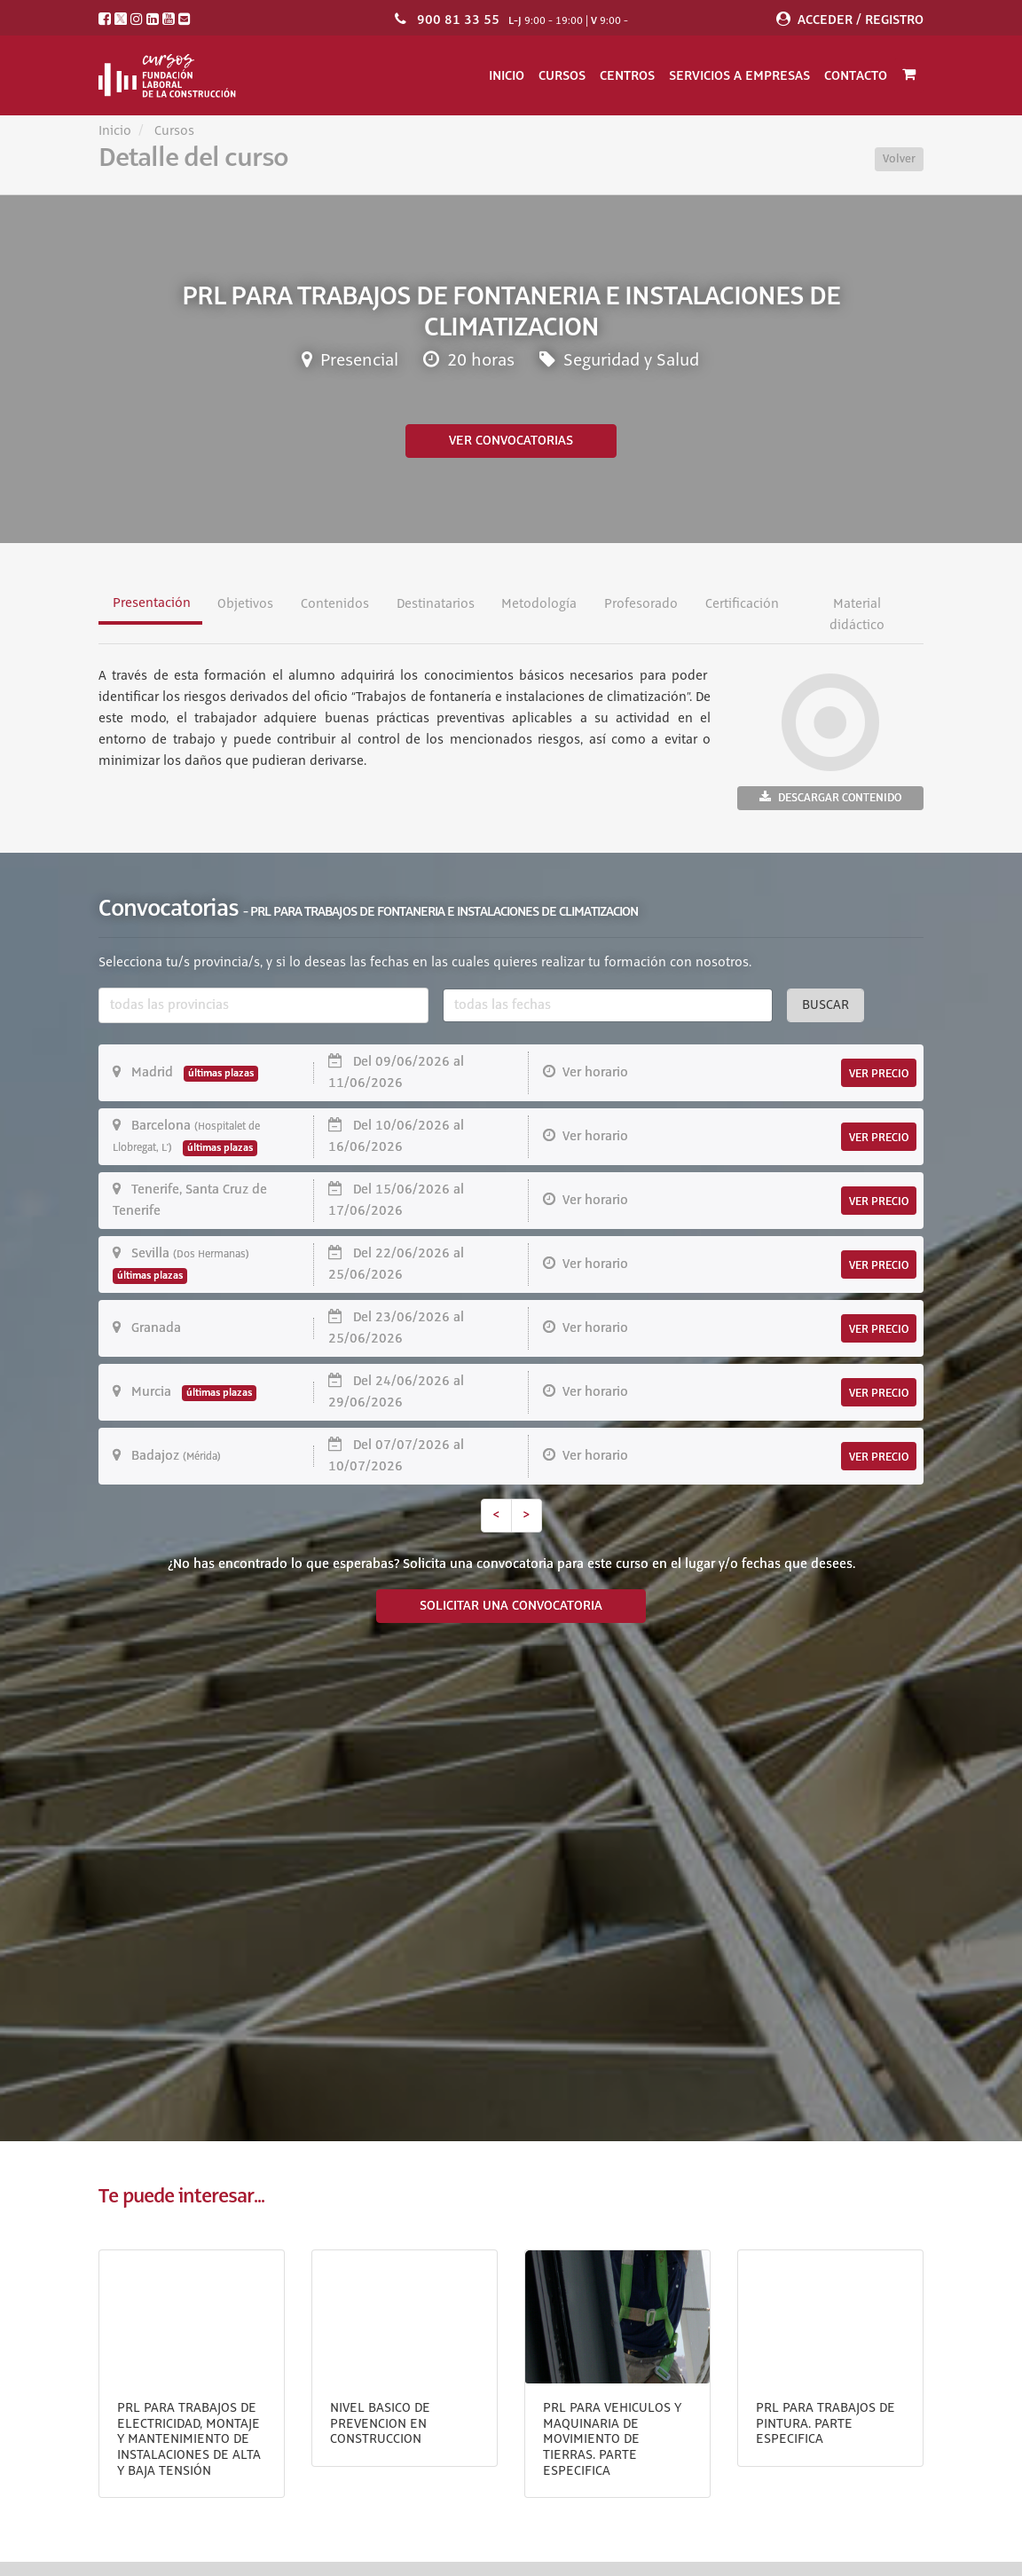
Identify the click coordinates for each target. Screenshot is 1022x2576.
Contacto (855, 75)
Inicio (506, 75)
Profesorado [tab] (641, 604)
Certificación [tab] (742, 604)
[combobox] (263, 1005)
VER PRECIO (878, 1073)
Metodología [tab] (539, 604)
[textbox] (263, 1005)
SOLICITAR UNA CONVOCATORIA (511, 1606)
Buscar (825, 1005)
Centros (627, 75)
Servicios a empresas (739, 75)
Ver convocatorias (511, 441)
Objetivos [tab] (245, 604)
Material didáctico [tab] (856, 615)
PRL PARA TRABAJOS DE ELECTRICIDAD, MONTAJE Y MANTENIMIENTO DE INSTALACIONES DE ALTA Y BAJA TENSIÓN (189, 2439)
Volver (899, 159)
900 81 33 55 (458, 19)
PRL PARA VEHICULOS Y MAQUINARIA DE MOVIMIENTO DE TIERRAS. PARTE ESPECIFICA (612, 2439)
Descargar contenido (830, 797)
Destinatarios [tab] (436, 604)
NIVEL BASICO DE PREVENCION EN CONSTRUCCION (380, 2423)
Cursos (562, 75)
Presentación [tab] (152, 603)
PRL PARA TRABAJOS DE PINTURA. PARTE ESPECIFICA (825, 2423)
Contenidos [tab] (335, 604)
